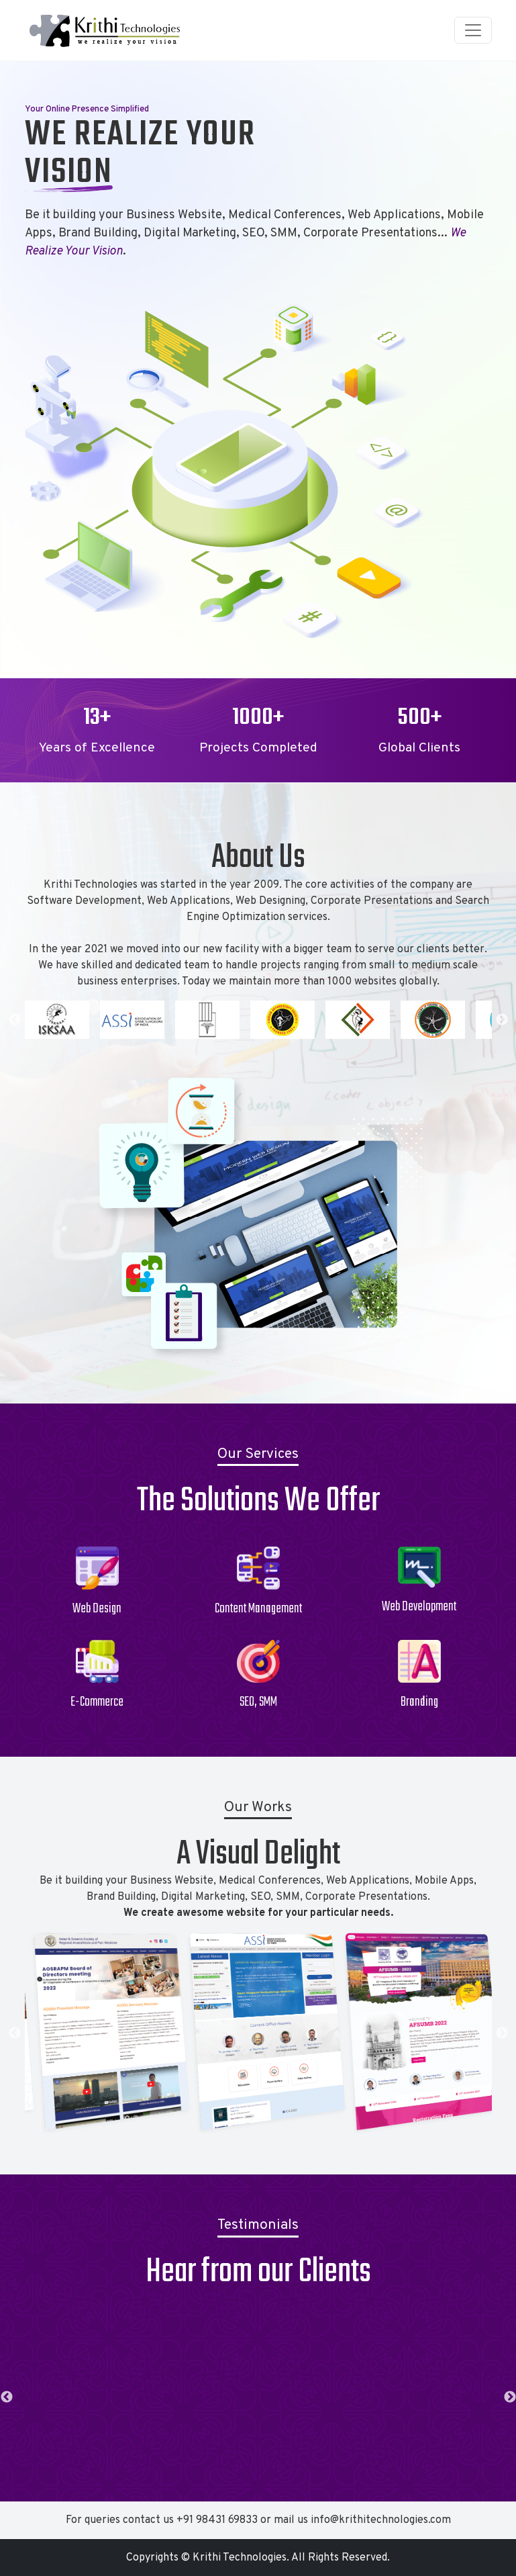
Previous (14, 1020)
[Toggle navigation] (473, 30)
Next (502, 1020)
